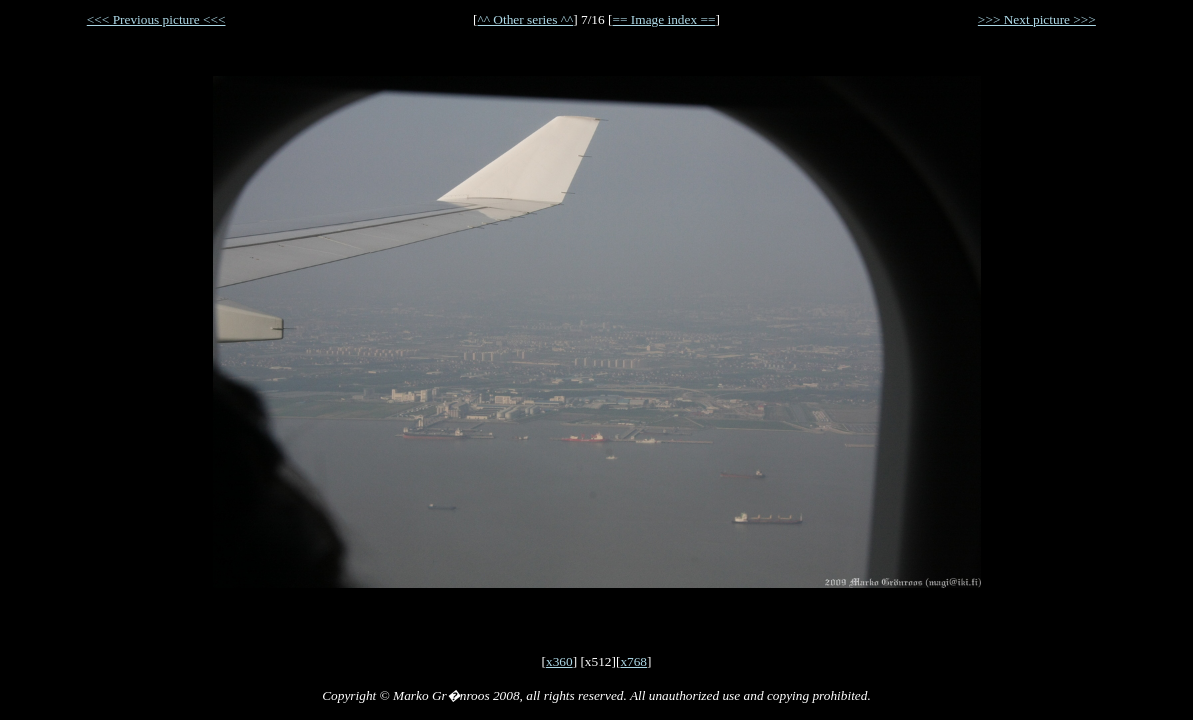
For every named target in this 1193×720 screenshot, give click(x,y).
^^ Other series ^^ (526, 19)
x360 (559, 661)
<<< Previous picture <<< (156, 19)
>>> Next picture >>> (1037, 19)
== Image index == (663, 19)
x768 (633, 661)
